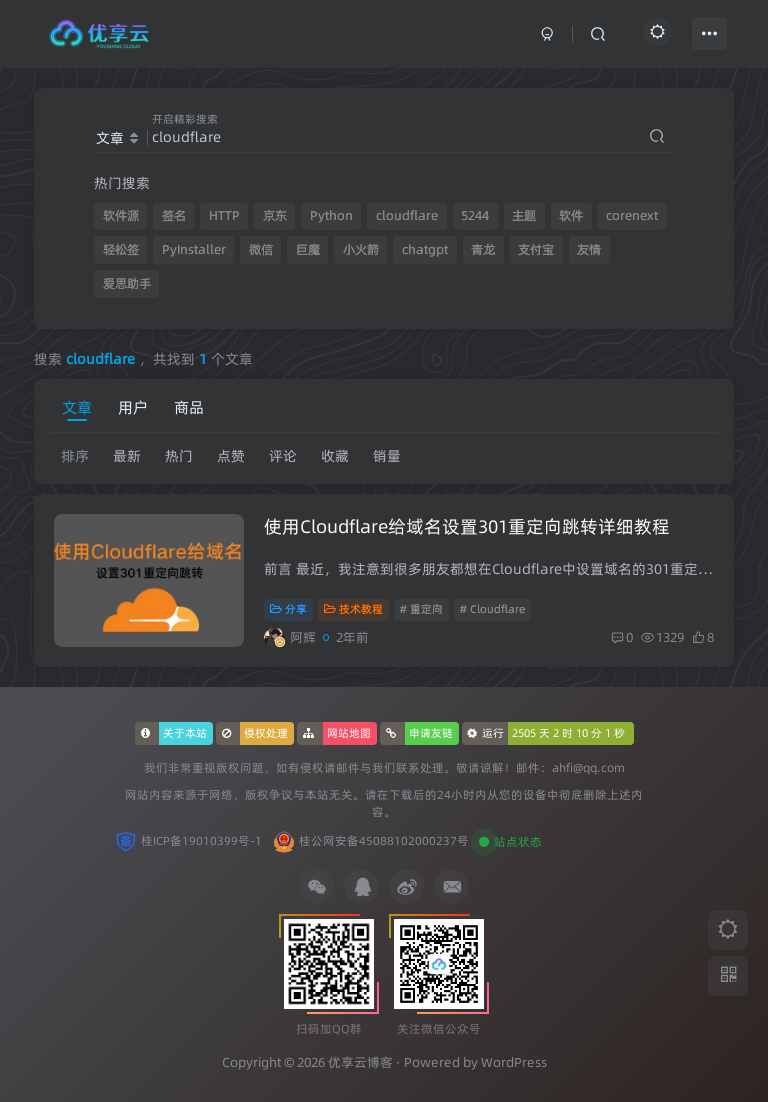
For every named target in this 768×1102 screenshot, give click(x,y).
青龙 (483, 249)
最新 (127, 456)
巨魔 (308, 249)
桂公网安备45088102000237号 (384, 841)
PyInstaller (194, 249)
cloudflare (407, 215)
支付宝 (536, 249)
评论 (283, 456)
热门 (179, 456)
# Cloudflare (492, 609)
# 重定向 (421, 609)
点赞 (231, 456)
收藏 (335, 456)
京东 (275, 215)
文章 (77, 407)
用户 (133, 407)
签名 (174, 215)
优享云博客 (360, 1062)
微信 (261, 249)
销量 (387, 456)
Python (331, 215)
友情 (589, 249)
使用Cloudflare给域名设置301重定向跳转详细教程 (467, 526)
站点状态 (518, 842)
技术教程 (353, 609)
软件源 (121, 215)
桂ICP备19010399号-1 (201, 841)
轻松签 (121, 249)
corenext (632, 215)
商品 (189, 407)
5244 (475, 215)
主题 (524, 215)
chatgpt (425, 249)
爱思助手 (127, 283)
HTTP (224, 215)
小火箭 (361, 249)
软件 (571, 215)
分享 (288, 609)
